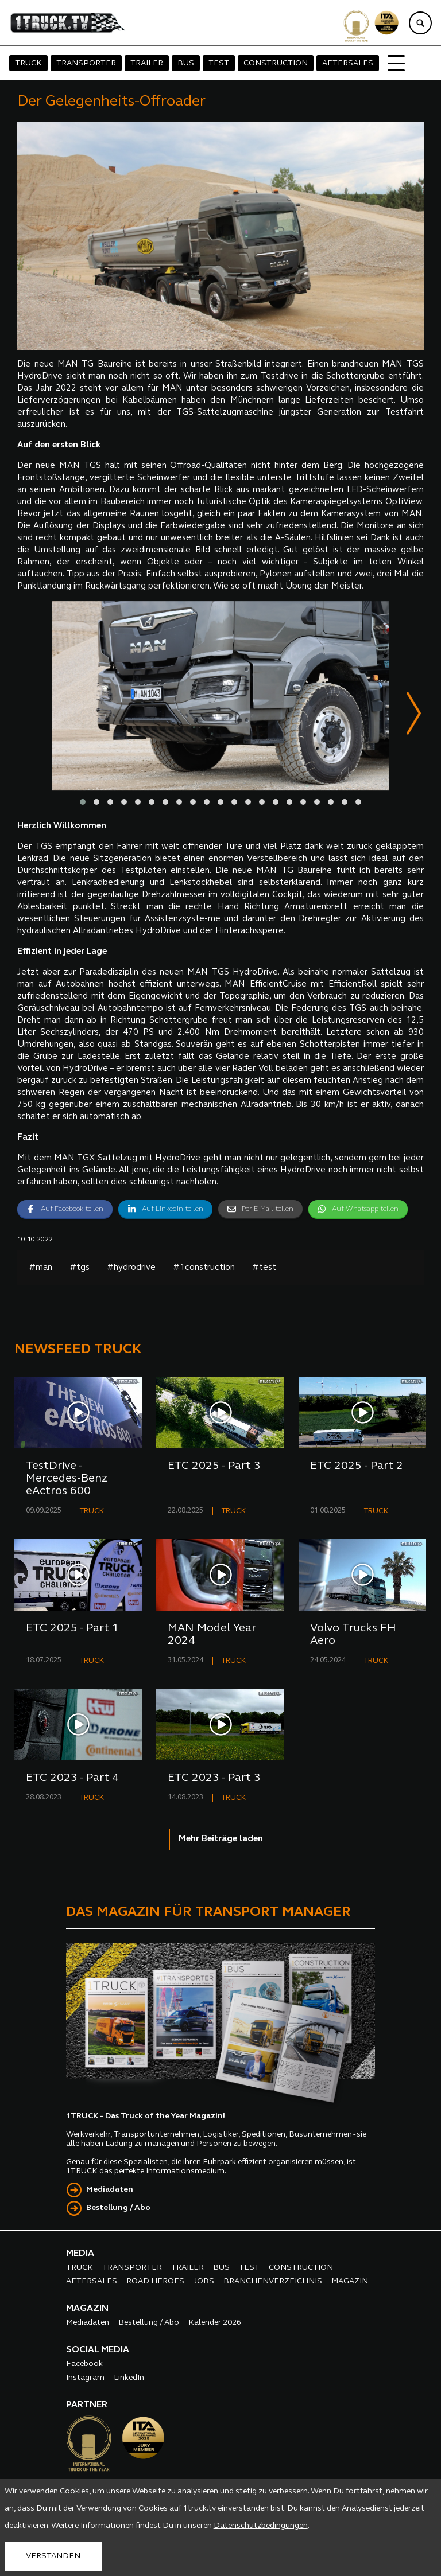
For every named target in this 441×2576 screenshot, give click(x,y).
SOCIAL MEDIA (97, 2350)
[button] (83, 803)
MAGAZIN (349, 2282)
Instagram (85, 2378)
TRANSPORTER (86, 63)
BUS (185, 63)
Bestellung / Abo (118, 2208)
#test (264, 1268)
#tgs (79, 1268)
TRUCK (28, 63)
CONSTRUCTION (275, 63)
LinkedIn (129, 2378)
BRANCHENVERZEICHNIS (272, 2282)
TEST (218, 63)
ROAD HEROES (155, 2282)
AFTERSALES (347, 63)
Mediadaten (109, 2190)
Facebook (84, 2364)
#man (40, 1268)
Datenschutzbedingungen (261, 2526)
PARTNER (86, 2405)
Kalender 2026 (214, 2323)
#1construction (204, 1268)
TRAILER (146, 63)
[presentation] (414, 715)
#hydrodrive (131, 1268)
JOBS (204, 2282)
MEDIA (80, 2254)
